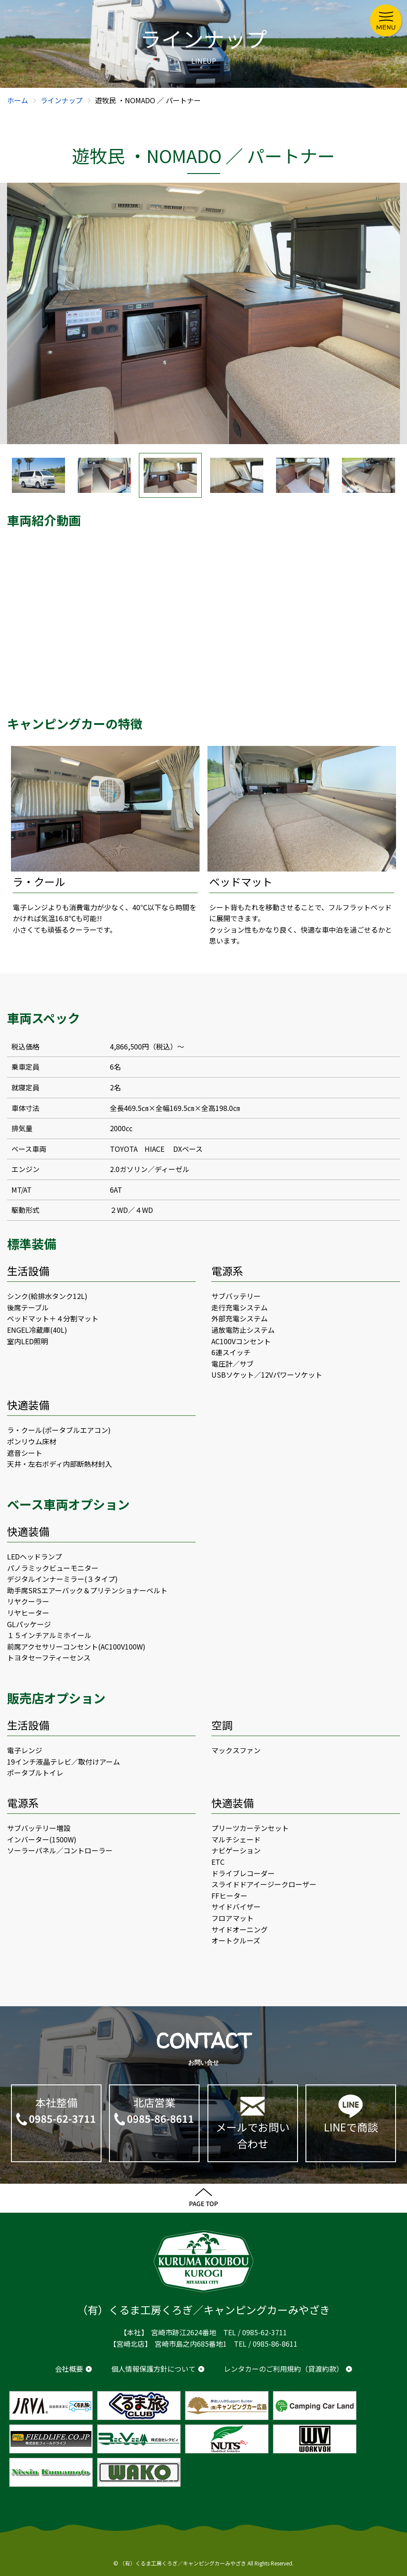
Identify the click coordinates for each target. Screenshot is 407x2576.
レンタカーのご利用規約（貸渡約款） (283, 2368)
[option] (203, 313)
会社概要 (69, 2368)
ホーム (17, 100)
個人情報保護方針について (153, 2368)
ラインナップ (61, 100)
